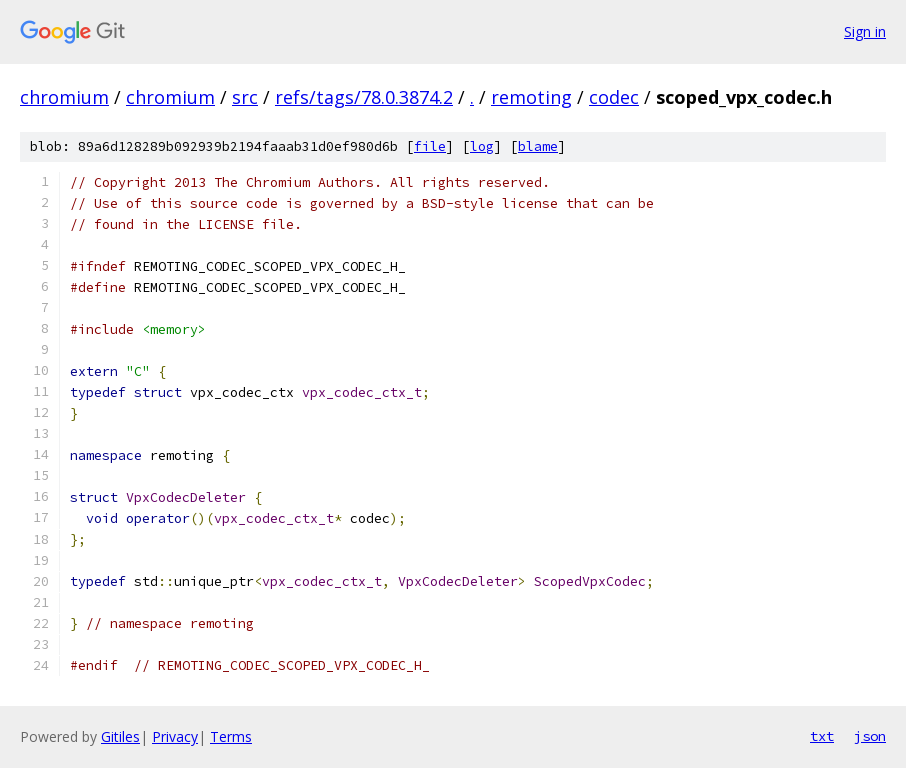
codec (614, 97)
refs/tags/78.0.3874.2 (364, 97)
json (870, 736)
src (245, 97)
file (430, 146)
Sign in (865, 31)
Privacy (175, 736)
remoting (531, 97)
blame (538, 146)
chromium (64, 97)
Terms (231, 736)
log (482, 146)
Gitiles (120, 736)
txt (822, 736)
